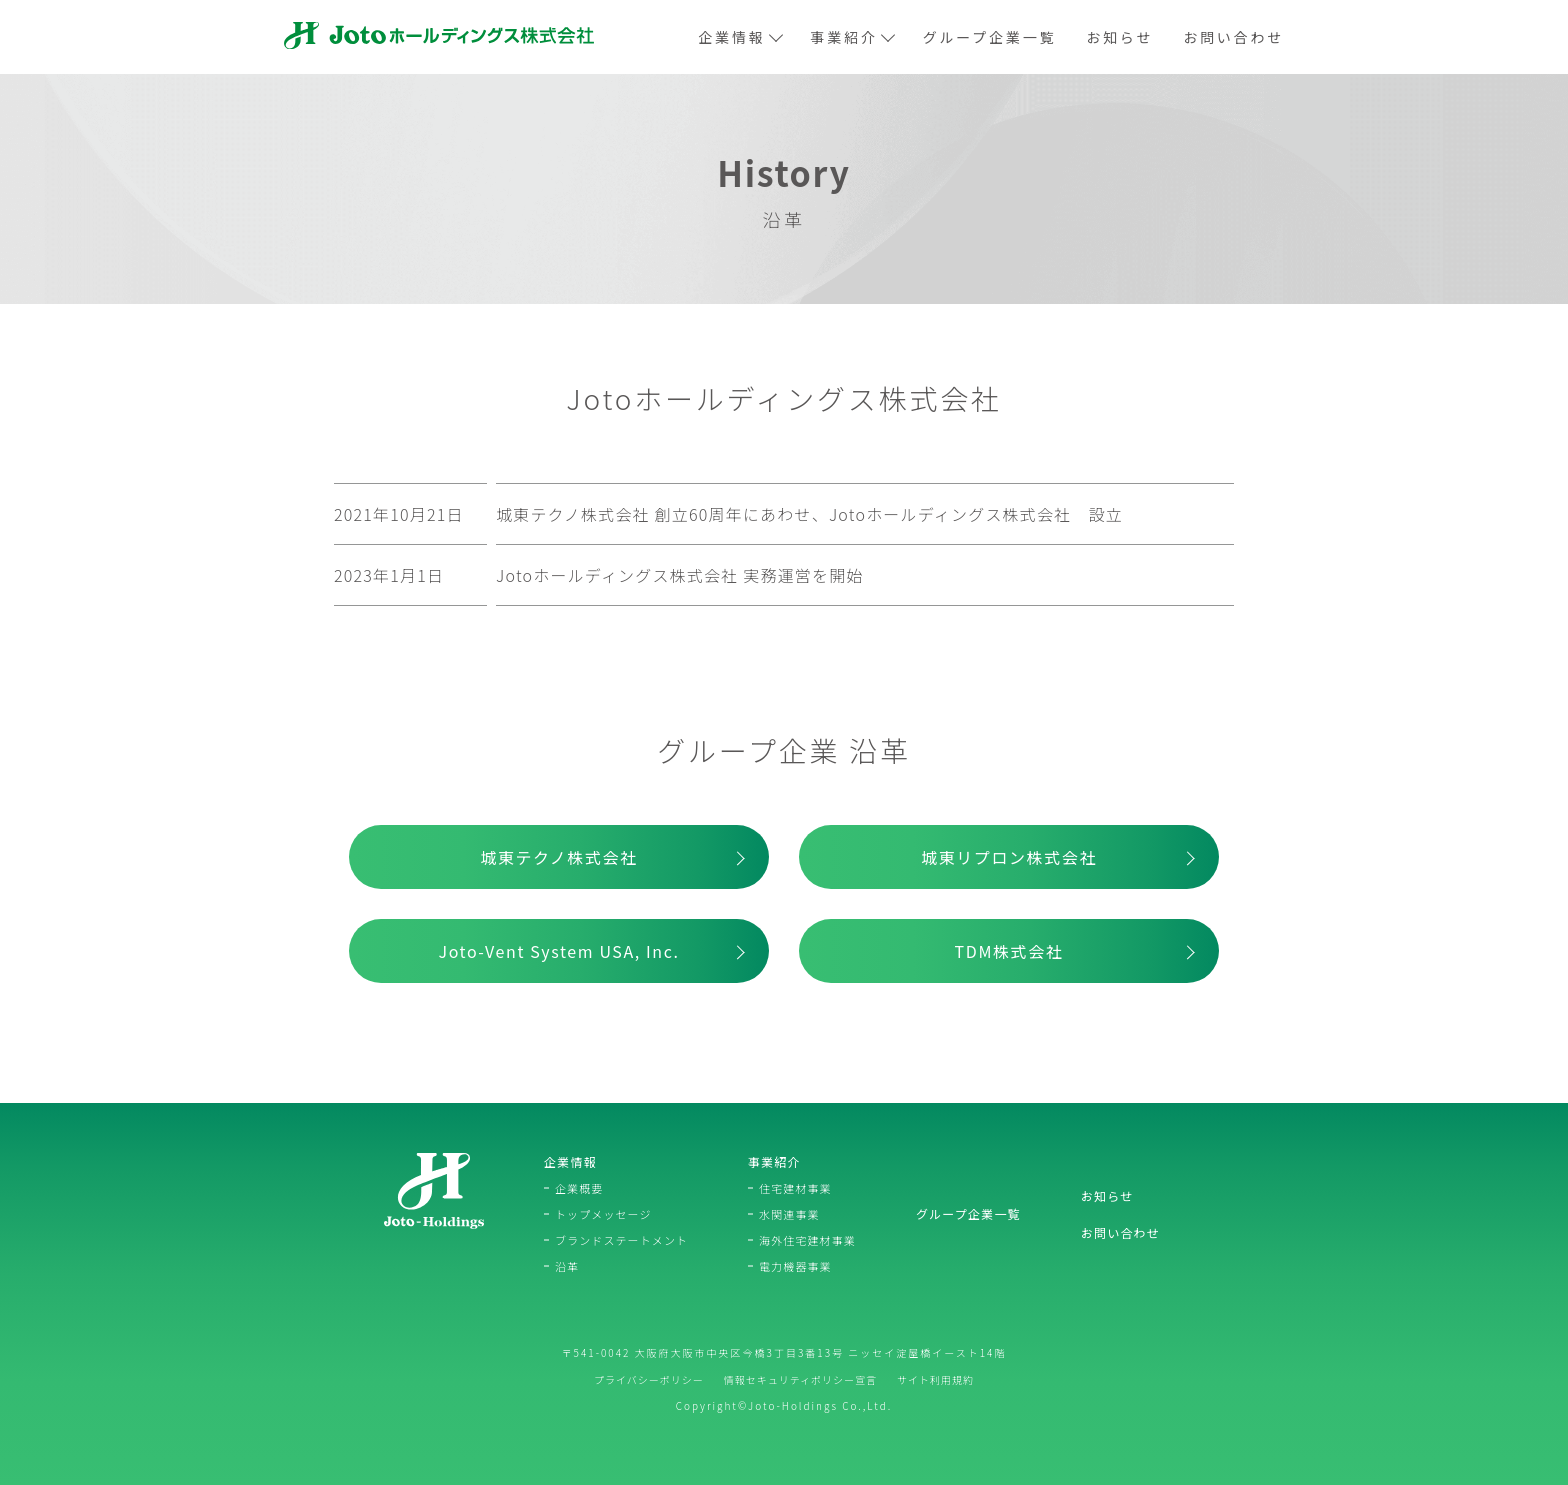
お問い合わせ (1233, 37)
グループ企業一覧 (990, 37)
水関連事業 (789, 1214)
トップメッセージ (603, 1214)
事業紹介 (852, 37)
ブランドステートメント (621, 1240)
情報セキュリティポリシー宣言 (800, 1379)
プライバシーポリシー (649, 1379)
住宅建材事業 (795, 1188)
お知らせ (1119, 37)
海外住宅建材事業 (807, 1240)
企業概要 (579, 1188)
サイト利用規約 (935, 1379)
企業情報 (739, 37)
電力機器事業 (795, 1266)
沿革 (567, 1266)
